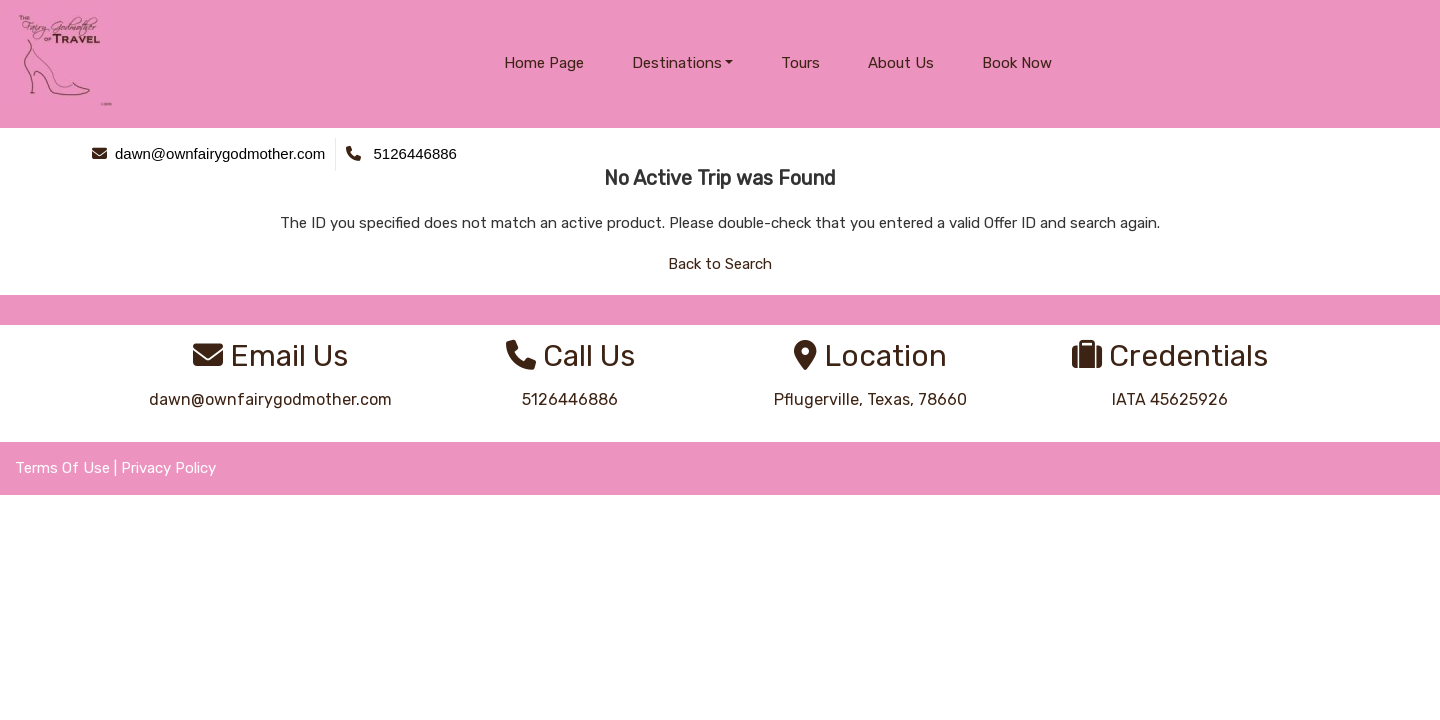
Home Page (544, 63)
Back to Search (720, 264)
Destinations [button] (677, 63)
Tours (800, 63)
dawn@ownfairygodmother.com (270, 399)
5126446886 (570, 399)
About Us (901, 63)
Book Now (1017, 63)
